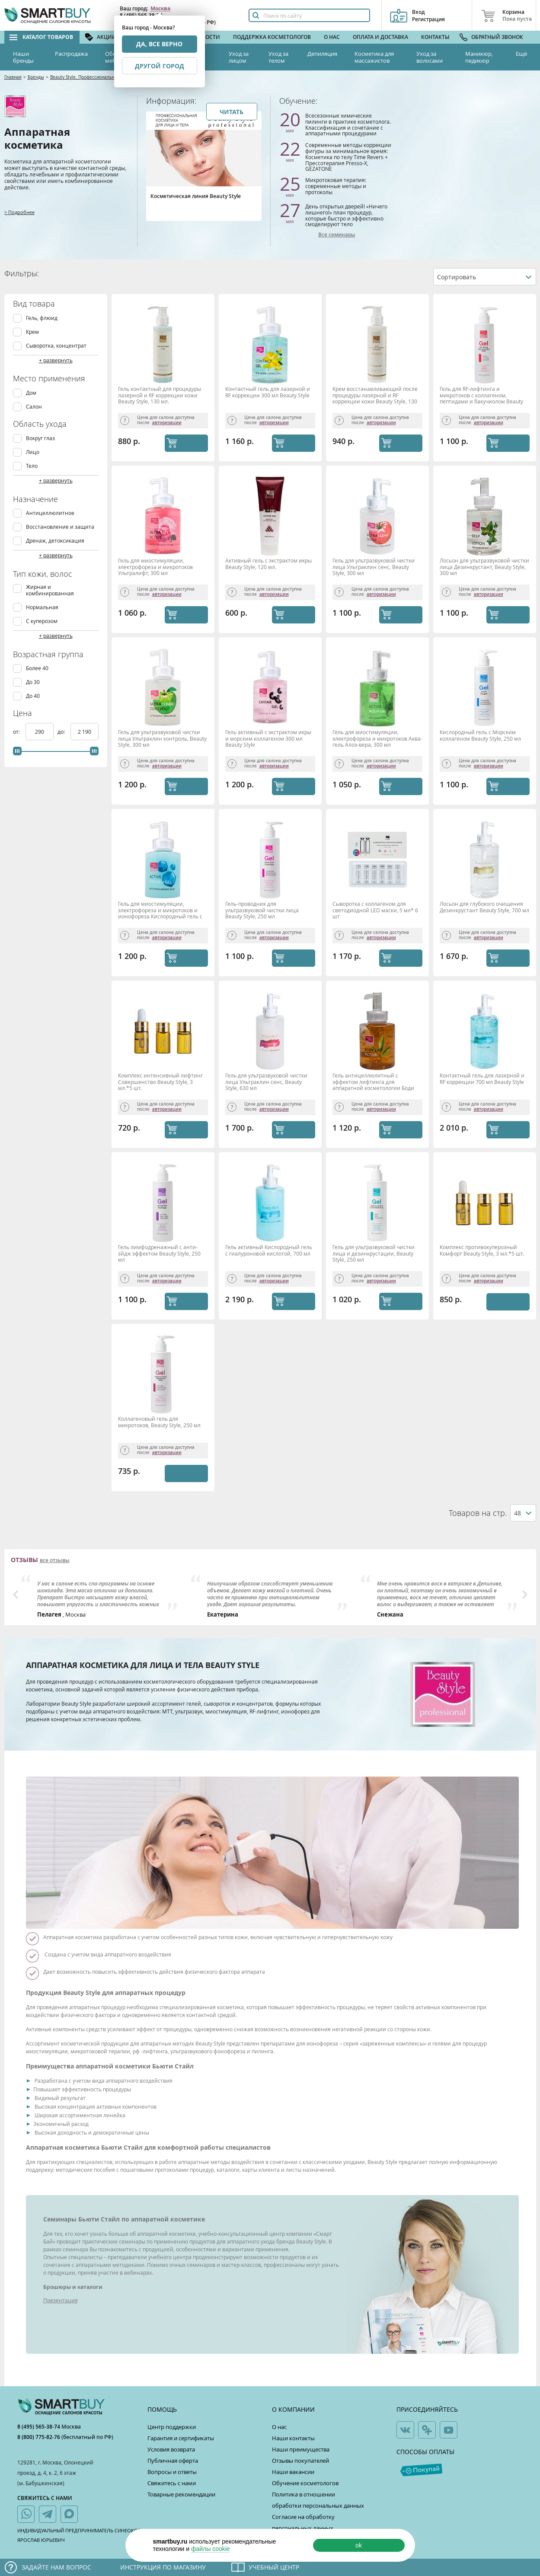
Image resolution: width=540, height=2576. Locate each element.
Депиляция (322, 54)
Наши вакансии (293, 2472)
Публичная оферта (172, 2460)
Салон (34, 406)
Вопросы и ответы (172, 2472)
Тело (32, 466)
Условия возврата (171, 2449)
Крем (32, 332)
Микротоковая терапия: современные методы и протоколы (335, 185)
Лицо (32, 452)
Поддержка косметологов (272, 37)
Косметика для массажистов (374, 57)
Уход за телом (278, 57)
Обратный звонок (497, 37)
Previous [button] (15, 1594)
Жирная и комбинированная (50, 590)
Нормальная (42, 607)
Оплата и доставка (380, 37)
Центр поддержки (171, 2427)
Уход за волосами (429, 57)
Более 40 (37, 668)
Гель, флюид (42, 318)
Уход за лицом (239, 57)
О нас (332, 37)
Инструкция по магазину (163, 2567)
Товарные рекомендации (181, 2494)
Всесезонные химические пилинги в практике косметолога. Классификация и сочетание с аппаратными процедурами (348, 124)
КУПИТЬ (195, 442)
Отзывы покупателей (300, 2460)
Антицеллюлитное (50, 513)
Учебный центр (274, 2567)
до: (62, 731)
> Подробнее (19, 212)
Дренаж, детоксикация (55, 540)
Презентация (60, 2300)
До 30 (33, 682)
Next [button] (524, 1594)
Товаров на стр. (478, 1513)
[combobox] (484, 276)
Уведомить (506, 1301)
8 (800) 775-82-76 (39, 2437)
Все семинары (336, 235)
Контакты (435, 37)
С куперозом (42, 621)
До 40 (33, 696)
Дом (31, 393)
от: (17, 731)
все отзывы (55, 1560)
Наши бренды (23, 57)
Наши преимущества (300, 2449)
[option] (100, 1597)
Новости (207, 37)
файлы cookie (210, 2548)
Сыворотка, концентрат (56, 345)
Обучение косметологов (305, 2483)
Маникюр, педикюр (479, 57)
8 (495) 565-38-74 (39, 2426)
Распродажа (71, 54)
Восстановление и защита (60, 527)
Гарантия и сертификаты (180, 2438)
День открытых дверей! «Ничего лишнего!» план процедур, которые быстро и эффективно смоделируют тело (346, 215)
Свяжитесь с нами (171, 2483)
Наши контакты (293, 2438)
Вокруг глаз (40, 438)
